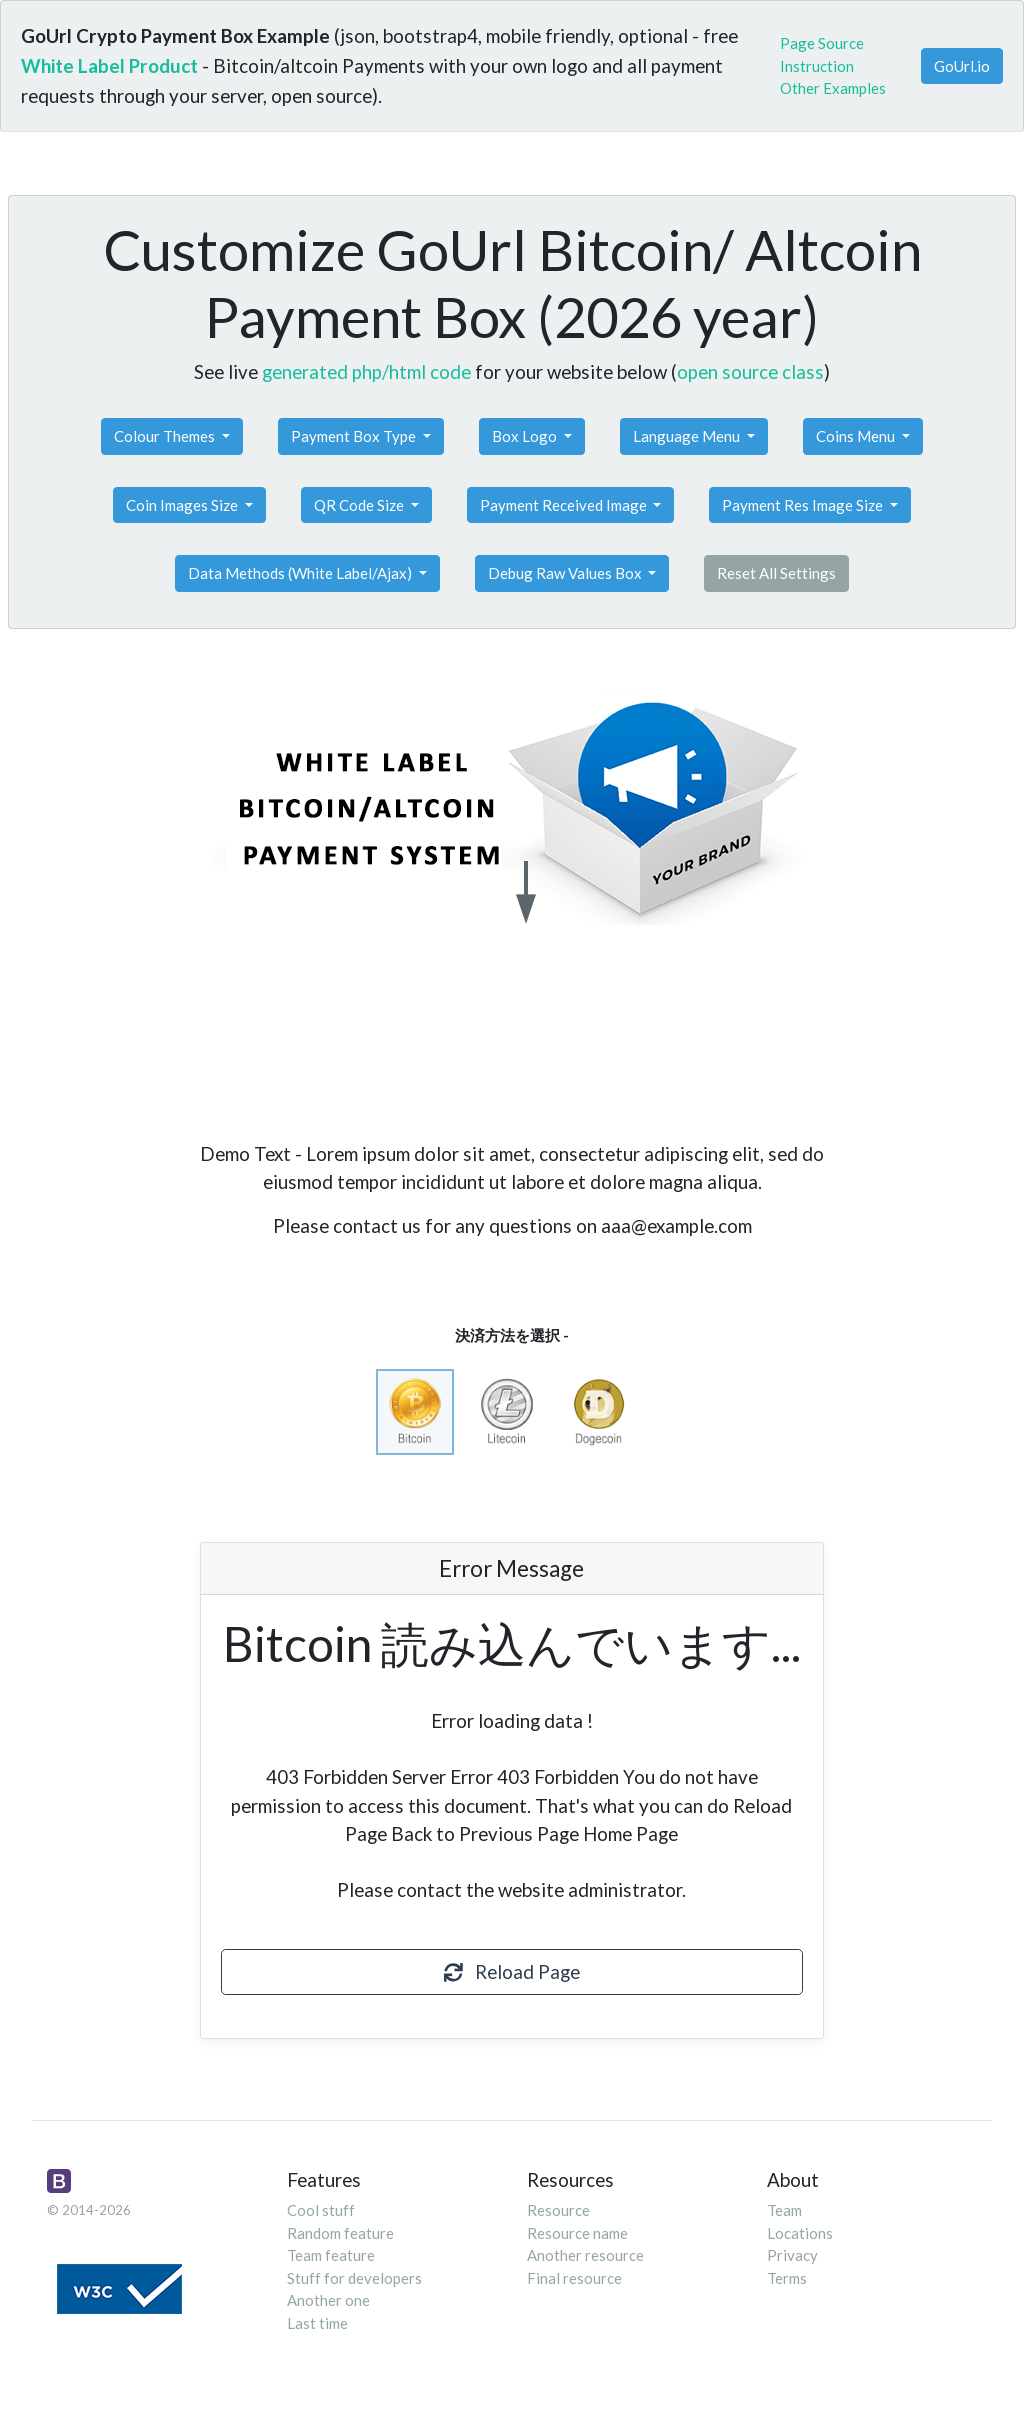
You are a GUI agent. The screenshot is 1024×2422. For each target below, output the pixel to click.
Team (784, 2210)
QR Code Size (360, 505)
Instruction (817, 66)
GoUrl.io (962, 66)
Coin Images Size (183, 505)
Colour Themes (166, 436)
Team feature (331, 2255)
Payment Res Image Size (804, 505)
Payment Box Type (355, 436)
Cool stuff (321, 2210)
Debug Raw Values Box (566, 573)
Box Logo (526, 436)
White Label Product (109, 65)
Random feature (340, 2233)
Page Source (822, 43)
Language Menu (688, 436)
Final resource (574, 2278)
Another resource (585, 2255)
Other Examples (833, 88)
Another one (328, 2300)
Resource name (577, 2233)
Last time (317, 2323)
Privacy (792, 2255)
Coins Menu (857, 436)
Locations (800, 2233)
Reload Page (512, 1971)
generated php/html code (366, 371)
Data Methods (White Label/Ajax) (301, 573)
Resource (558, 2210)
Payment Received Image (565, 505)
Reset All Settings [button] (776, 573)
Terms (787, 2278)
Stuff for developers (354, 2278)
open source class (750, 371)
